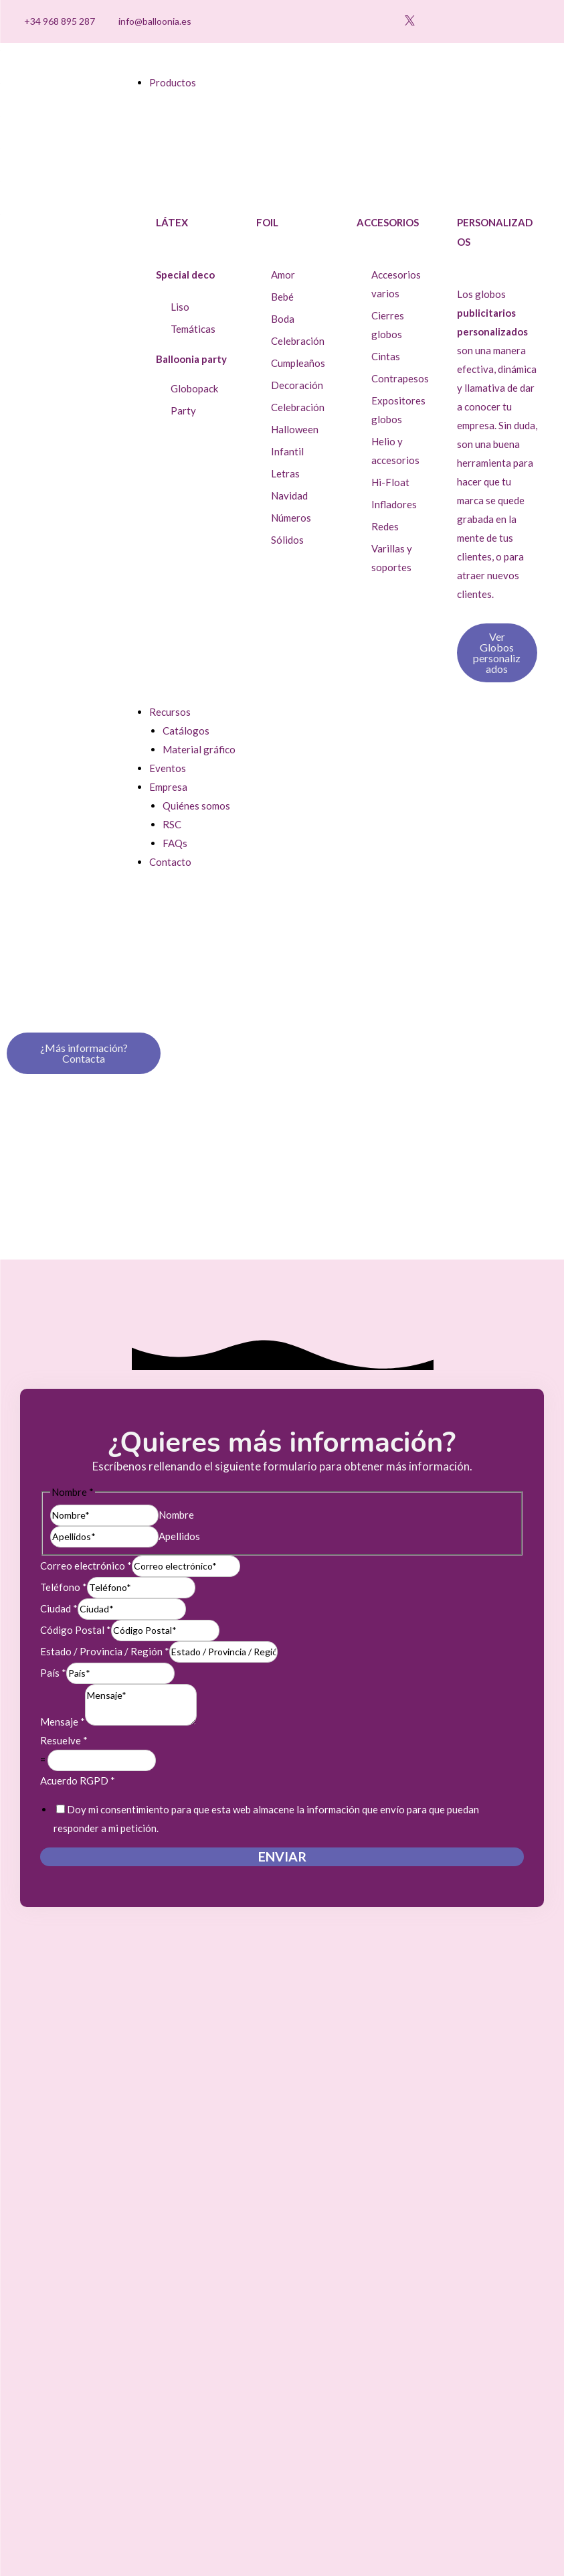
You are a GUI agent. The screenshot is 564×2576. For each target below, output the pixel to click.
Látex (172, 222)
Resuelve (64, 1740)
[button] (470, 21)
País (53, 1673)
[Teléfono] (141, 1587)
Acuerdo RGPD (77, 1780)
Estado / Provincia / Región (104, 1651)
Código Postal (75, 1630)
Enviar (282, 1856)
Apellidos (179, 1536)
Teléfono (63, 1587)
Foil (267, 222)
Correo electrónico (86, 1566)
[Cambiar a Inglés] (539, 22)
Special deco (185, 275)
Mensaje (62, 1722)
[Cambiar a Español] (514, 22)
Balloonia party (191, 359)
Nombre (176, 1515)
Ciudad (59, 1608)
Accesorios (388, 222)
